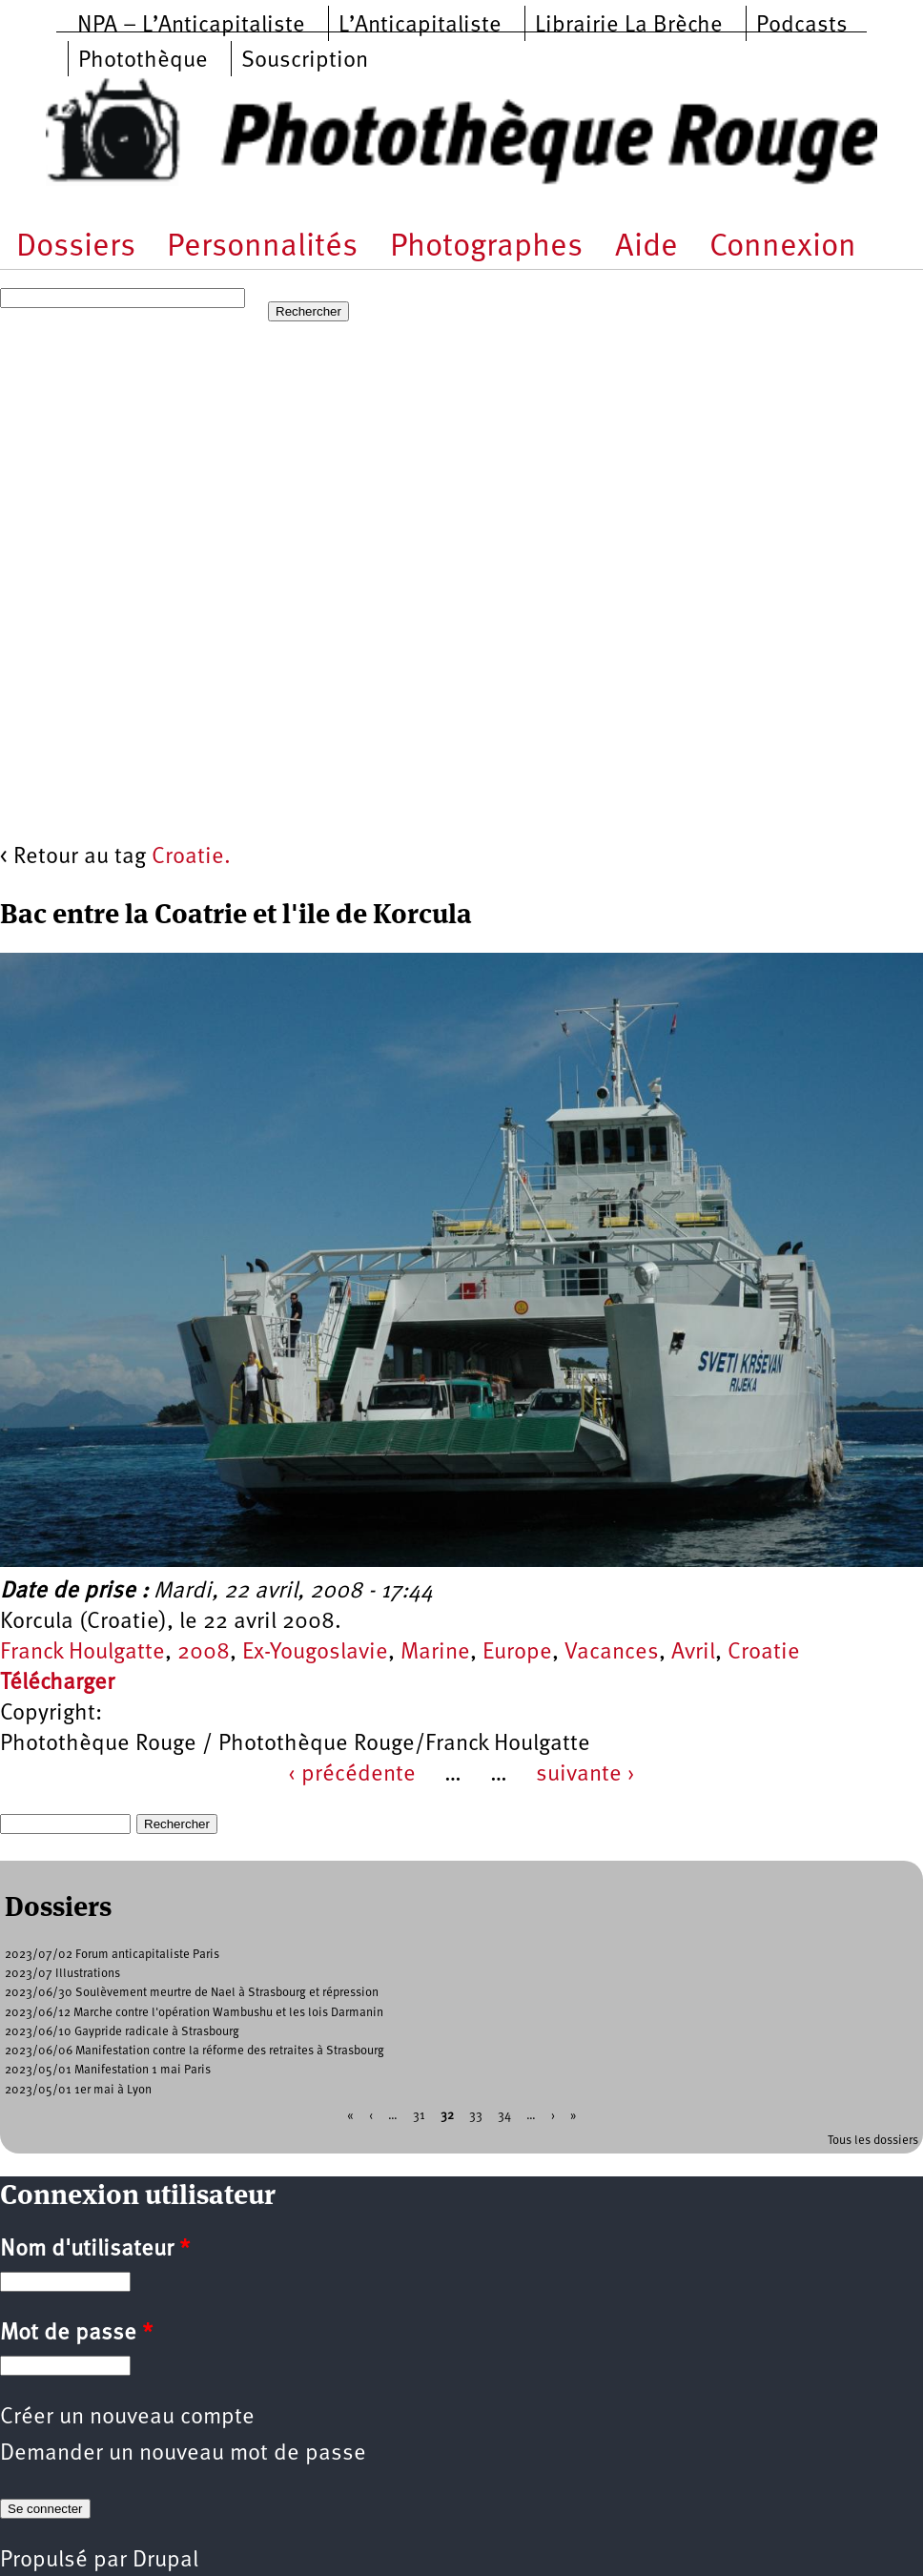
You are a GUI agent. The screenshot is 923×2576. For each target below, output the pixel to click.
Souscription (304, 61)
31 (419, 2115)
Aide (646, 247)
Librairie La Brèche (629, 25)
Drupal (165, 2560)
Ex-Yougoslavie (315, 1652)
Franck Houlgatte (82, 1652)
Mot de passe (76, 2333)
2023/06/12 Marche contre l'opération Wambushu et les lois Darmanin (194, 2013)
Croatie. (191, 857)
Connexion (782, 247)
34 (504, 2115)
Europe (517, 1652)
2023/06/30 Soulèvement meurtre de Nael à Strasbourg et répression (192, 1993)
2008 (203, 1652)
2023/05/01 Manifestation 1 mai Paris (108, 2070)
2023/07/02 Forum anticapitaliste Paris (112, 1954)
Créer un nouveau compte (127, 2417)
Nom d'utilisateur (95, 2249)
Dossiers (75, 247)
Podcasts (802, 25)
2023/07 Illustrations (62, 1974)
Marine (435, 1652)
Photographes (486, 247)
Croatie (764, 1652)
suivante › (585, 1774)
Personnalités (262, 247)
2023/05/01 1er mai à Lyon (78, 2090)
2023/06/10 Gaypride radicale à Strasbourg (122, 2032)
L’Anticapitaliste (420, 25)
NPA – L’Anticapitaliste (191, 25)
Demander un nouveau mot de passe (183, 2453)
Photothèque (143, 61)
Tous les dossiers (873, 2140)
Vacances (611, 1652)
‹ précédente (352, 1774)
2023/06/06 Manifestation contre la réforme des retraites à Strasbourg (194, 2051)
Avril (693, 1652)
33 (475, 2115)
